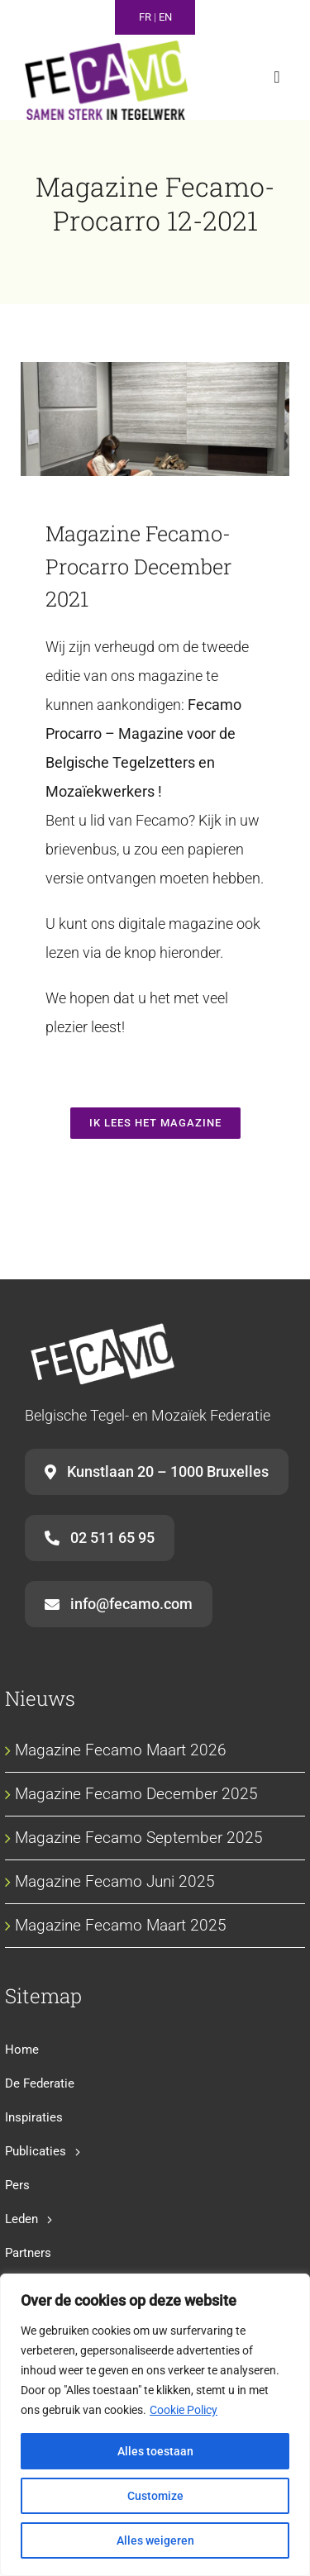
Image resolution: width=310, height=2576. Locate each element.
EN (165, 17)
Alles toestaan (155, 2451)
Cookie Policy (183, 2409)
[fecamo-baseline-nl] (106, 48)
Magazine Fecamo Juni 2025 (115, 1881)
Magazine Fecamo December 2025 (136, 1793)
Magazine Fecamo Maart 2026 (121, 1749)
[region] (155, 2425)
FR (145, 17)
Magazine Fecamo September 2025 (139, 1837)
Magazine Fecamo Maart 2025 (121, 1925)
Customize (155, 2495)
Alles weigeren (155, 2540)
